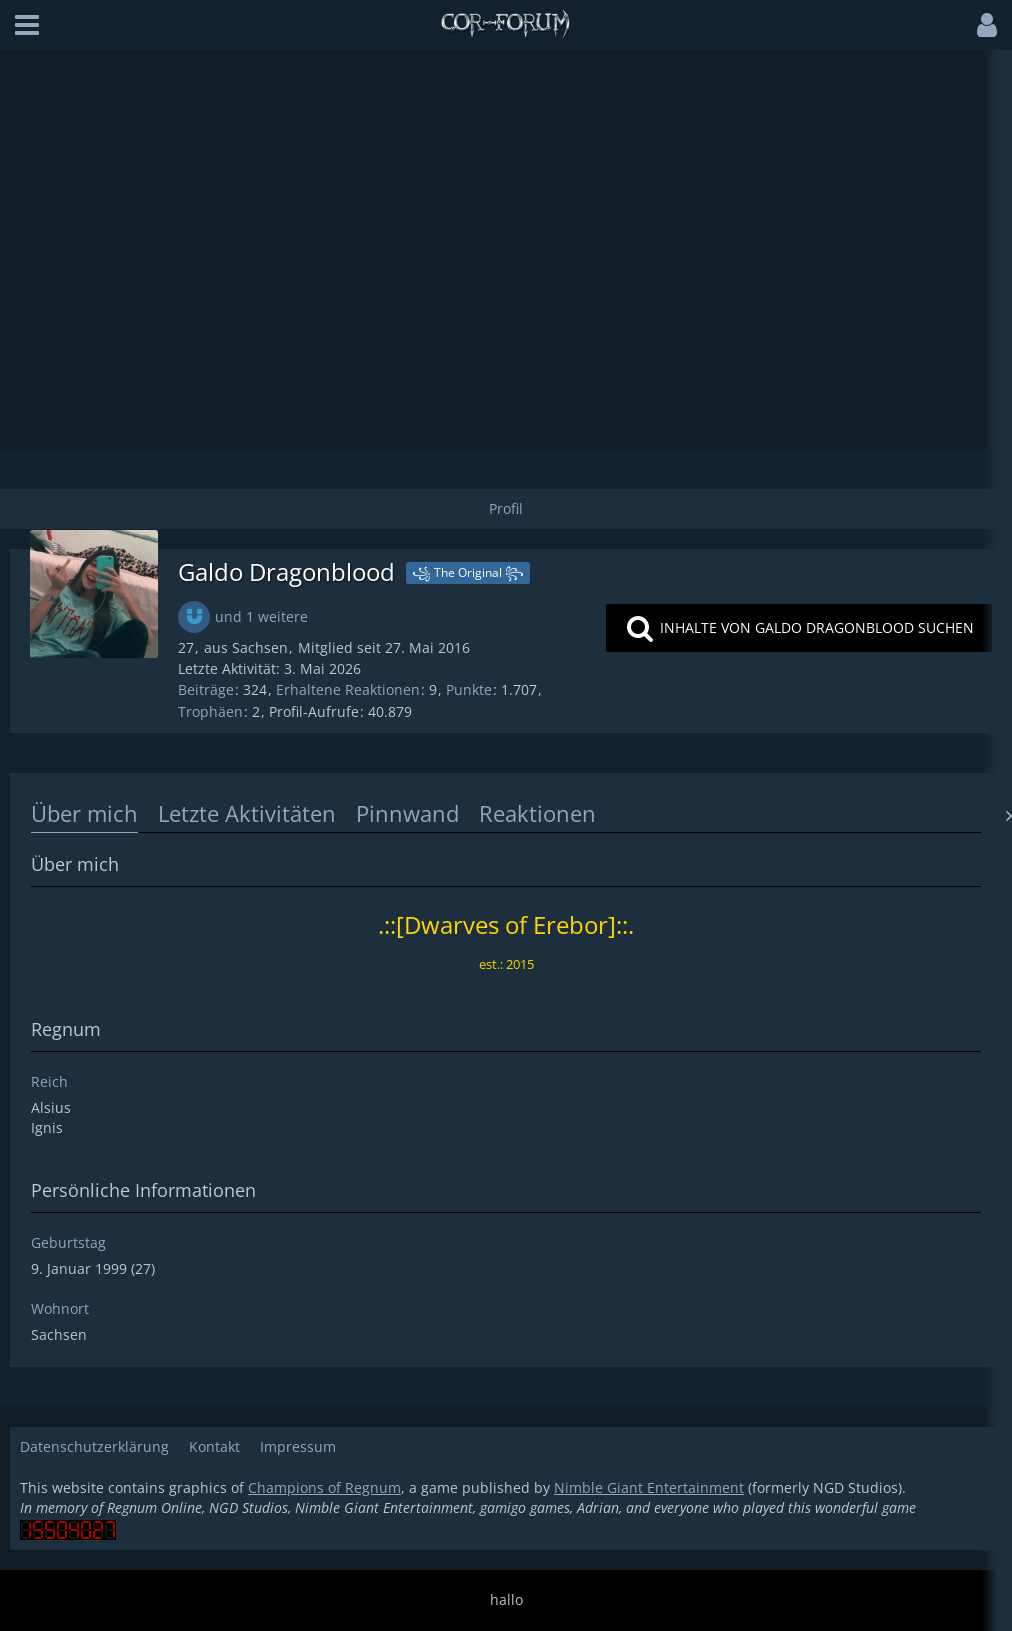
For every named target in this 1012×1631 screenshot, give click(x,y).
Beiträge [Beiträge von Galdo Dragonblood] (206, 689)
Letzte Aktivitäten (247, 813)
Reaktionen (537, 813)
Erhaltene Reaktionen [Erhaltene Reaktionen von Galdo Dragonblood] (348, 689)
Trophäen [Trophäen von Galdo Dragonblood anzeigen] (210, 711)
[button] (27, 25)
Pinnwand (407, 813)
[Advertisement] (506, 249)
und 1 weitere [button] (261, 616)
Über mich (84, 813)
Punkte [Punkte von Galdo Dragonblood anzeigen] (469, 689)
